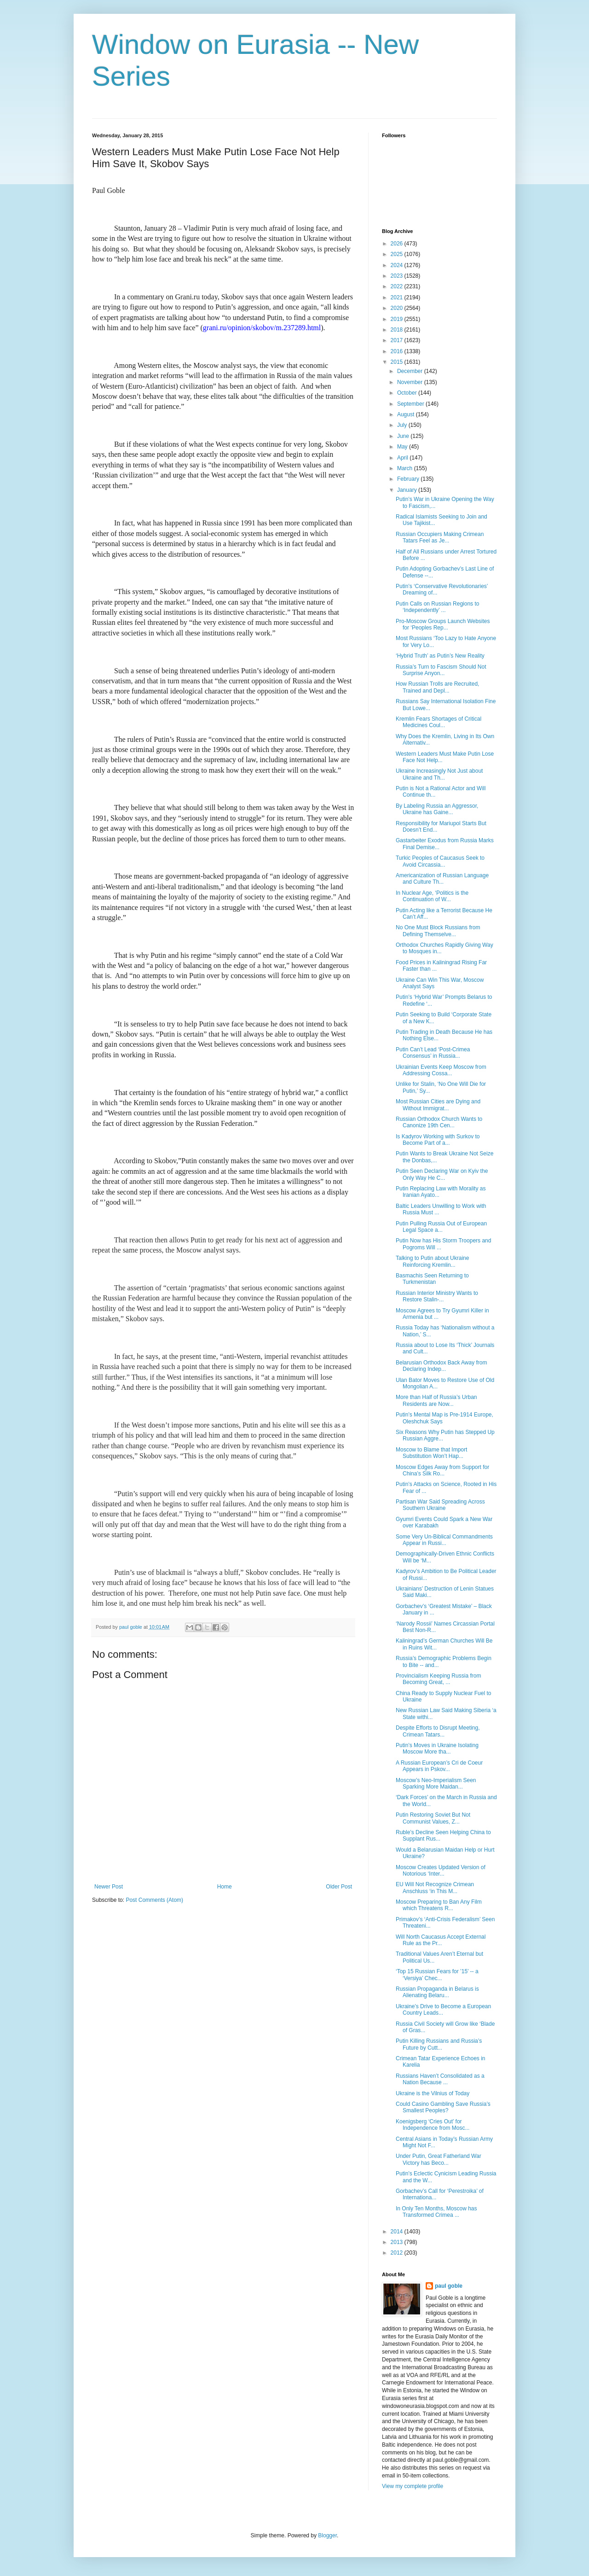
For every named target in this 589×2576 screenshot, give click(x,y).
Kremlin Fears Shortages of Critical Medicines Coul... (438, 722)
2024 (397, 265)
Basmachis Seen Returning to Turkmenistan (432, 1278)
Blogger (327, 2535)
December (410, 371)
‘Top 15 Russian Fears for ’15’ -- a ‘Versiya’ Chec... (437, 1974)
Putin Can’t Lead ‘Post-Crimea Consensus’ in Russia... (433, 1052)
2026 (397, 243)
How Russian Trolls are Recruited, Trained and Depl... (437, 687)
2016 (397, 351)
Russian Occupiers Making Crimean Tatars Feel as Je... (440, 537)
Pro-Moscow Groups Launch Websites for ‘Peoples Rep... (443, 624)
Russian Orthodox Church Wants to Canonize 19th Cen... (439, 1122)
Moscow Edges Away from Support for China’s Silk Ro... (442, 1470)
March (405, 468)
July (403, 425)
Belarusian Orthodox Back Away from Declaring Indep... (441, 1365)
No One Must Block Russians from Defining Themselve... (438, 930)
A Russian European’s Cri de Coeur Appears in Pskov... (439, 1766)
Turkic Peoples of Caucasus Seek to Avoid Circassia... (440, 861)
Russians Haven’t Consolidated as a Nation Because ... (440, 2079)
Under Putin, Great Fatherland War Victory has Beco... (438, 2159)
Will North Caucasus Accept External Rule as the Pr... (440, 1940)
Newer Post (108, 1886)
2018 (397, 329)
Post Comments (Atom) (154, 1900)
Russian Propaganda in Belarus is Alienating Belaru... (437, 1992)
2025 (397, 254)
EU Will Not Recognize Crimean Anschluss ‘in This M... (435, 1887)
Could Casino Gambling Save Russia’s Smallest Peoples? (443, 2107)
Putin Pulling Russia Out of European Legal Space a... (441, 1226)
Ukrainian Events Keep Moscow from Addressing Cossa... (441, 1070)
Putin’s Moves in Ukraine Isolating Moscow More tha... (437, 1748)
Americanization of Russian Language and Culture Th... (442, 878)
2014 (397, 2231)
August (406, 414)
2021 (397, 297)
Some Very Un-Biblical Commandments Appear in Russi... (444, 1539)
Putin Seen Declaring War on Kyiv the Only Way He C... (442, 1174)
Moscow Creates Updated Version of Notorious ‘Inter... (440, 1870)
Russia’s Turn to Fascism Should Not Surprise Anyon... (441, 670)
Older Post (339, 1886)
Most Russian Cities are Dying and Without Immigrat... (438, 1104)
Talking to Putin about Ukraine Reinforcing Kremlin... (432, 1261)
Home (224, 1886)
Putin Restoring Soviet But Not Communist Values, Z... (433, 1818)
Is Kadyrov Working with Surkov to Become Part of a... (438, 1139)
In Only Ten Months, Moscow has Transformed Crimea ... (436, 2211)
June (403, 436)
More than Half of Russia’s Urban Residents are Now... (436, 1400)
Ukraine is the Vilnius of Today (432, 2093)
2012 (397, 2253)
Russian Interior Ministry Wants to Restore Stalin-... (437, 1296)
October (407, 393)
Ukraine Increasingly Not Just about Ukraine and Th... (439, 774)
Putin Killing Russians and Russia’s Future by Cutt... (439, 2044)
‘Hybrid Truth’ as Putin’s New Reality (440, 656)
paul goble (448, 2286)
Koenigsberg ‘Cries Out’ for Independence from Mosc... (432, 2124)
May (403, 446)
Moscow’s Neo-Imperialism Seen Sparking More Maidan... (436, 1783)
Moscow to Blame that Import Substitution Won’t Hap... (431, 1452)
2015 (397, 362)
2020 (397, 308)
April (403, 458)
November (410, 382)
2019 (397, 319)
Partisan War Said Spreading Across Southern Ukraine (440, 1504)
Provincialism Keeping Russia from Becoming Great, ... (438, 1679)
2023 (397, 276)
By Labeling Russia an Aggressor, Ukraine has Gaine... (437, 809)
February (409, 479)
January (407, 490)
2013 (397, 2242)
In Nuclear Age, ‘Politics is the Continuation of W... (432, 896)
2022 (397, 286)
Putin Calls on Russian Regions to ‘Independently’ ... (437, 606)
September (411, 404)
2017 (397, 340)
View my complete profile (412, 2486)
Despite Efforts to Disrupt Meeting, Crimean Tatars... (438, 1731)
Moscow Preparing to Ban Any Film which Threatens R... (439, 1905)
